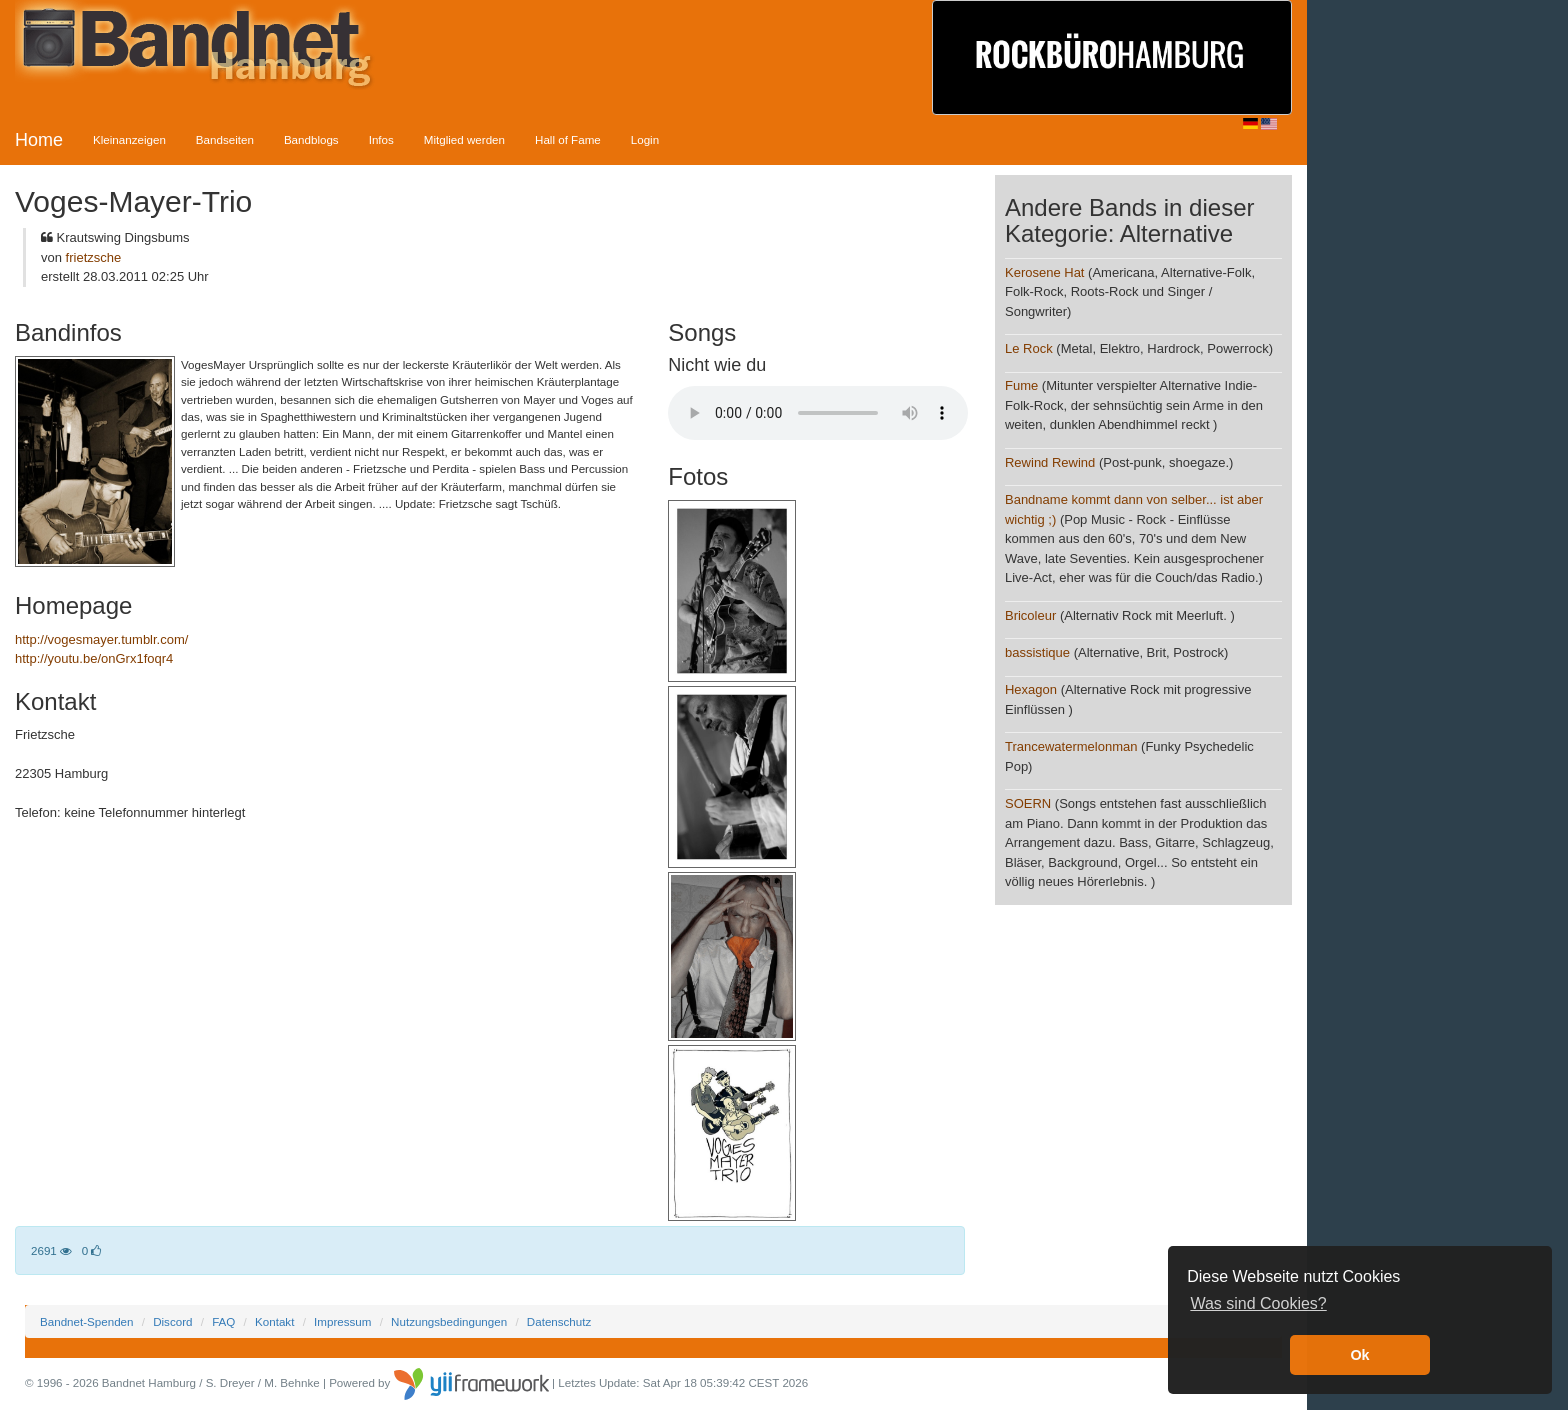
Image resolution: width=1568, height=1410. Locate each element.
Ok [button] (1359, 1355)
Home (39, 140)
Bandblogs (311, 139)
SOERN (1028, 803)
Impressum (342, 1321)
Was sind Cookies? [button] (1258, 1303)
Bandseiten (225, 139)
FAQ (223, 1321)
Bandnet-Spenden (86, 1321)
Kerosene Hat (1045, 272)
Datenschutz (559, 1321)
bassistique (1037, 652)
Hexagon (1033, 689)
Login (645, 139)
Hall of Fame (568, 139)
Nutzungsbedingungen (449, 1321)
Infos (381, 139)
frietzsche (94, 257)
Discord (172, 1321)
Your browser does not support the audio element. (818, 413)
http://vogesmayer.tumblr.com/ (101, 639)
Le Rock (1029, 348)
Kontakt (274, 1321)
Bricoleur (1030, 615)
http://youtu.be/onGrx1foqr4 (94, 658)
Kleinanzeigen (129, 139)
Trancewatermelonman (1071, 746)
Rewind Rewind (1050, 462)
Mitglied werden (464, 139)
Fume (1021, 385)
